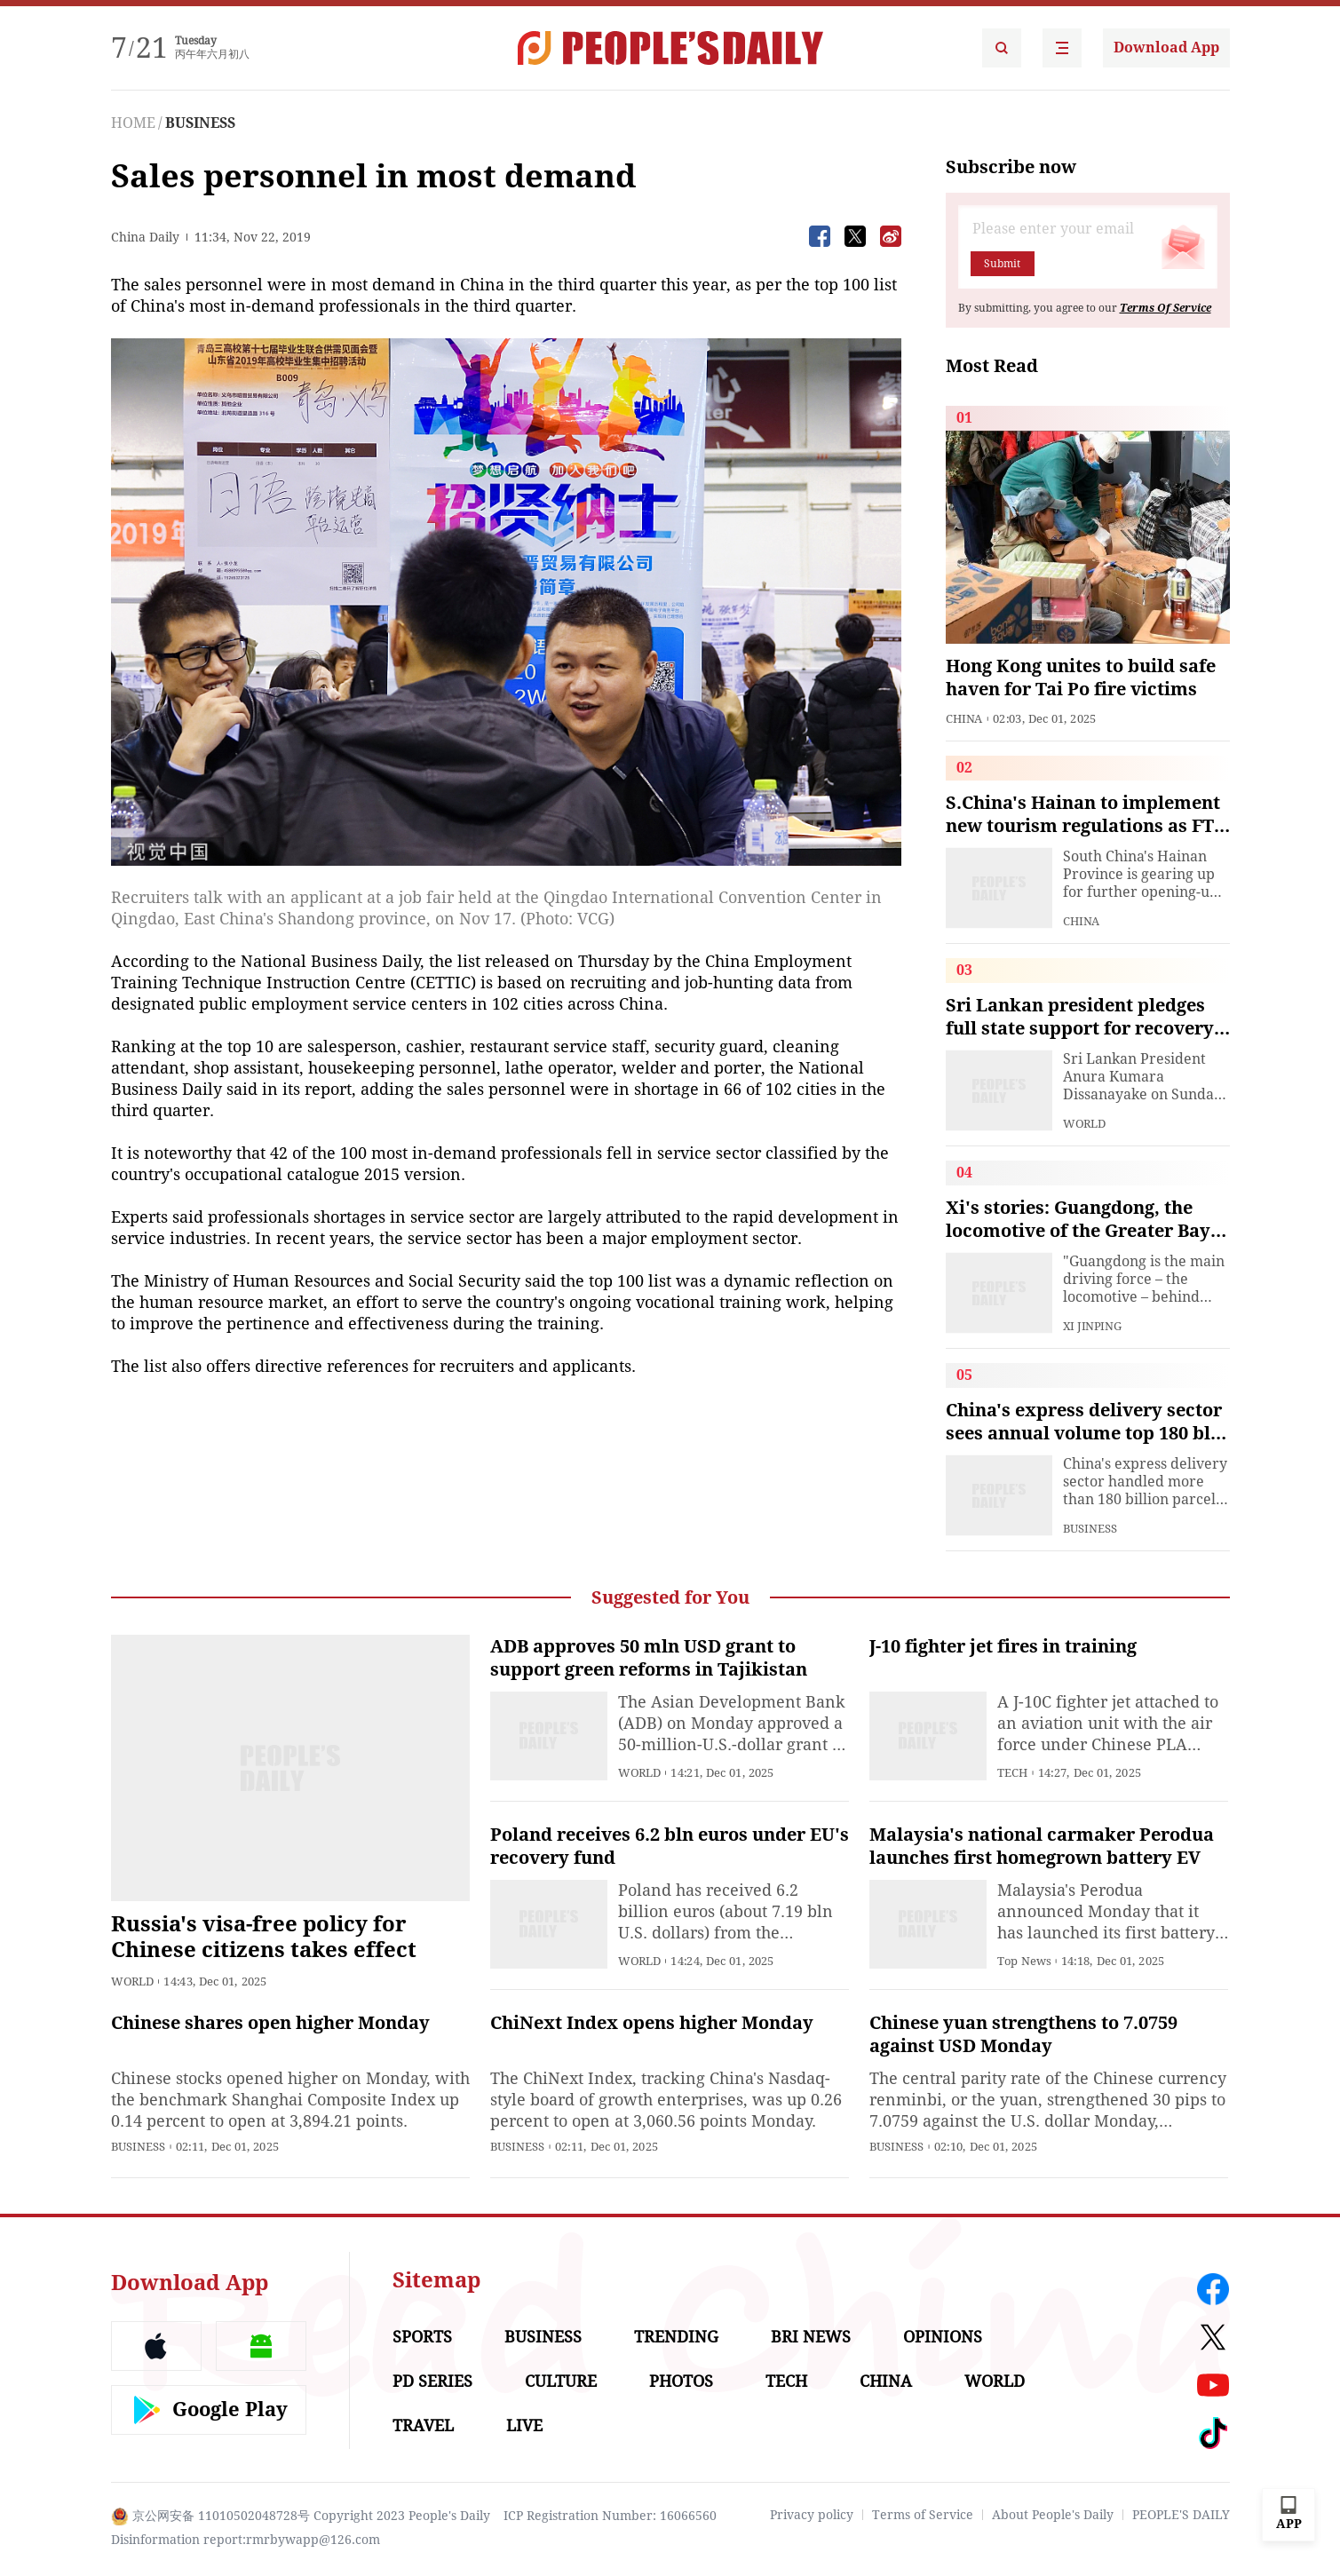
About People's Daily (1053, 2515)
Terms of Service (922, 2515)
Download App (1166, 47)
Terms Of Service (1165, 308)
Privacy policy (811, 2515)
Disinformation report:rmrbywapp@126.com (245, 2539)
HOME (133, 123)
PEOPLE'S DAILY (1181, 2515)
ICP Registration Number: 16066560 (610, 2516)
